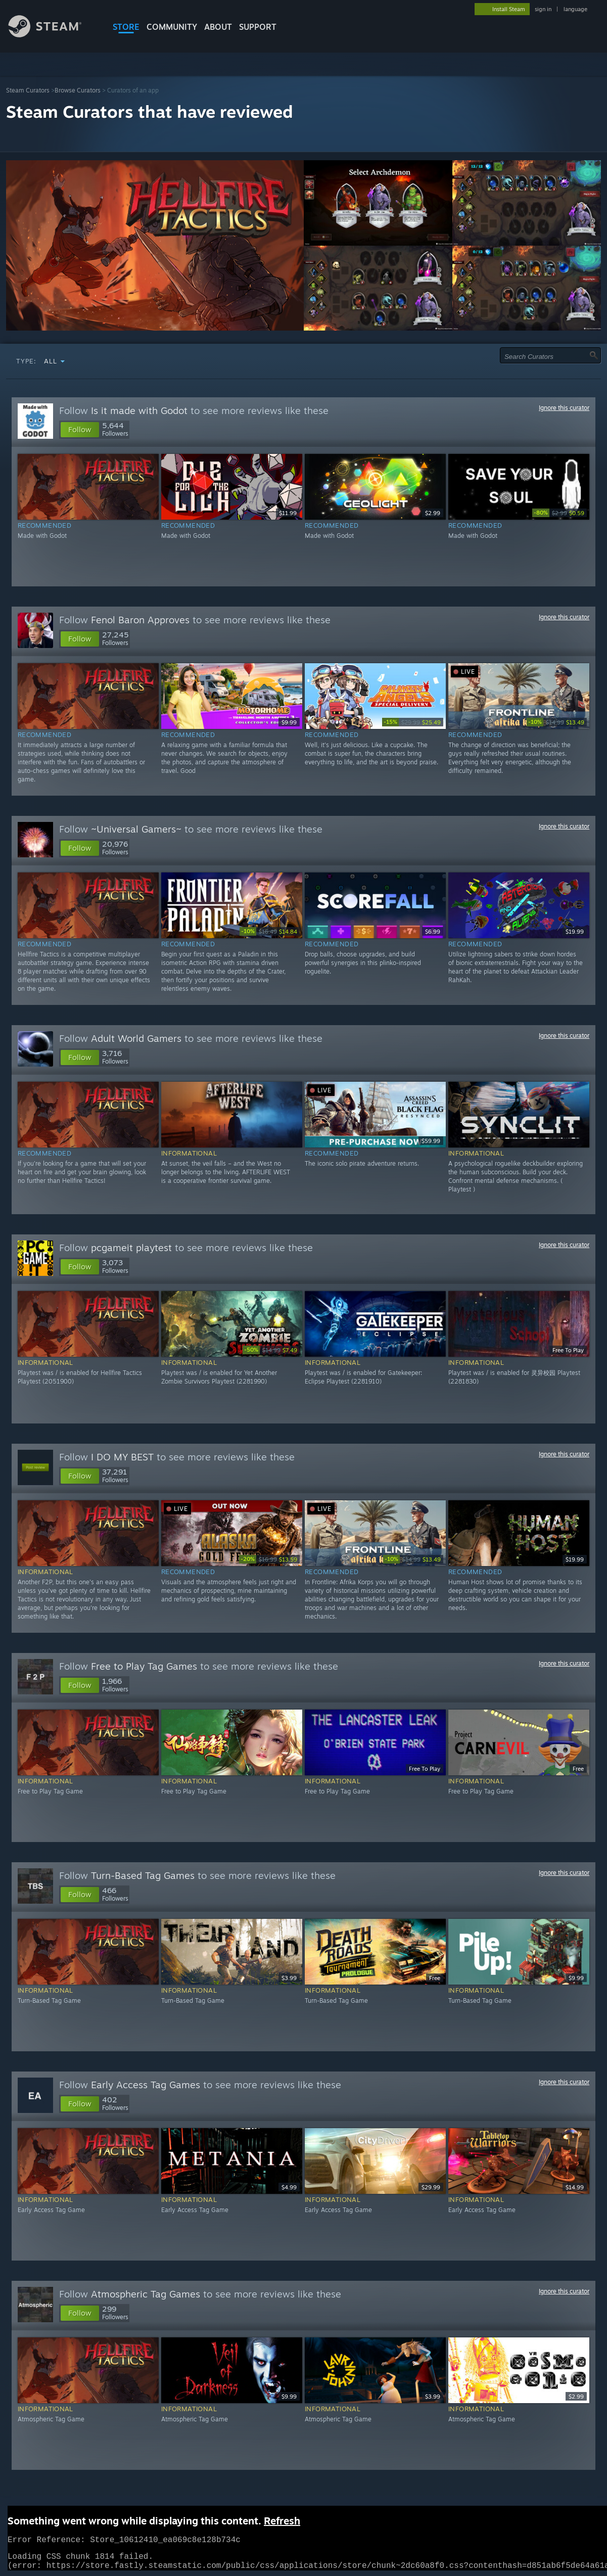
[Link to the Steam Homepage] (52, 34)
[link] (559, 513)
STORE (126, 27)
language (575, 9)
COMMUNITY (172, 27)
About (218, 27)
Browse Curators (78, 90)
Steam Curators (28, 90)
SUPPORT (257, 27)
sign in (543, 9)
